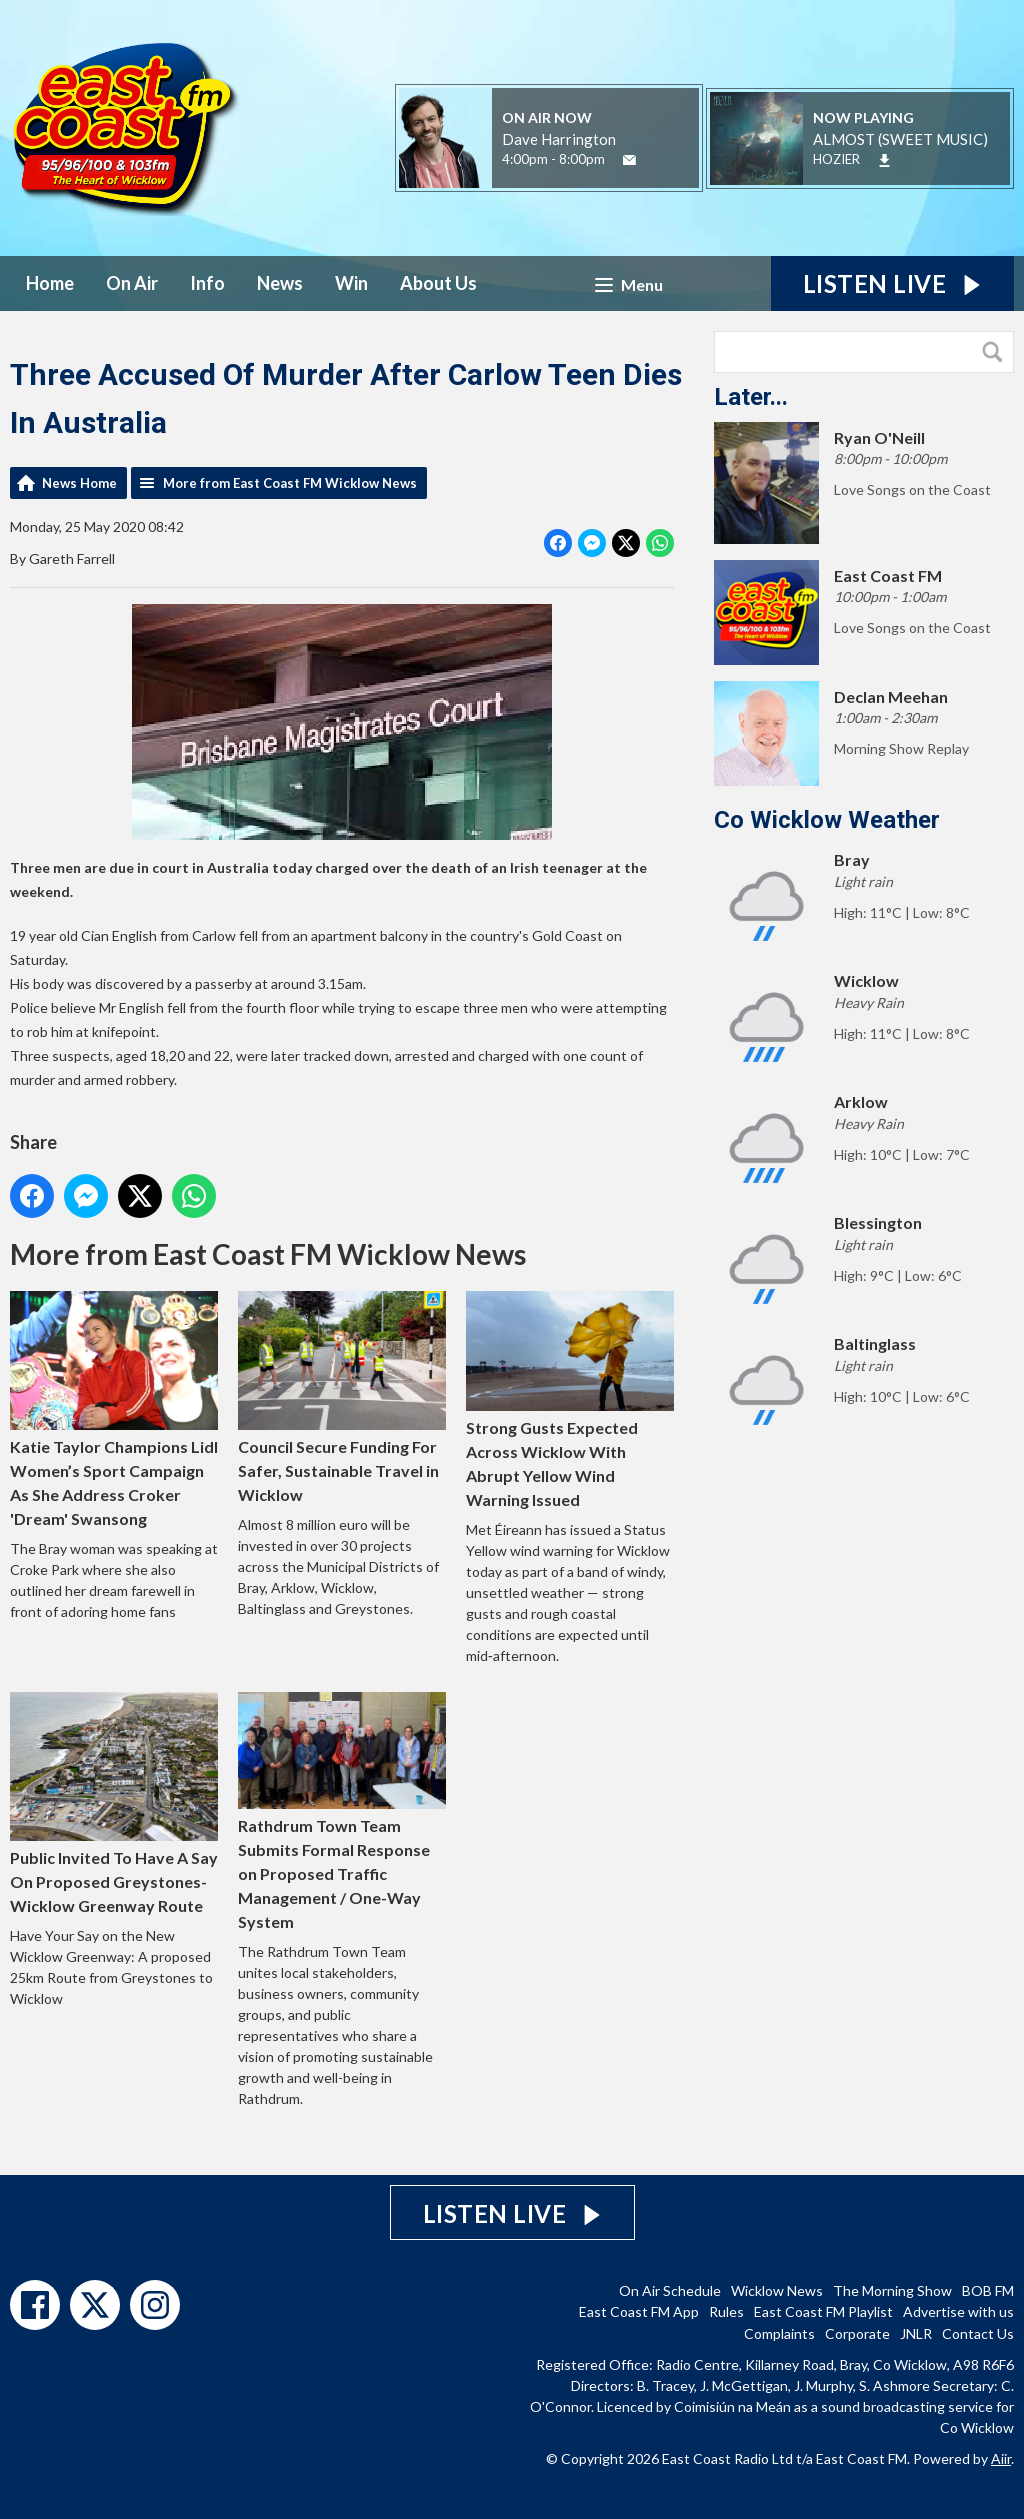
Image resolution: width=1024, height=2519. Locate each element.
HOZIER (836, 159)
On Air (132, 283)
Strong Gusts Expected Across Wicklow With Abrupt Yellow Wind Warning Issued (570, 1400)
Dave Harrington (559, 139)
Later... (751, 397)
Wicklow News (777, 2290)
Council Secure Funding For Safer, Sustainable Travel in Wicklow (342, 1397)
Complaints (779, 2333)
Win (351, 283)
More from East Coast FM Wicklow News (290, 483)
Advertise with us (958, 2311)
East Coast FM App (639, 2311)
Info (207, 283)
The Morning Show (892, 2290)
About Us (438, 283)
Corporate (857, 2333)
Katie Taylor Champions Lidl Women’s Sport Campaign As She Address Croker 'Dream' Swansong (114, 1409)
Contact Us (978, 2333)
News (280, 283)
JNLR (916, 2333)
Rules (726, 2311)
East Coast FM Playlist (823, 2311)
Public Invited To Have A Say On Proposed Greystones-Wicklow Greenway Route (114, 1803)
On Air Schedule (670, 2290)
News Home (79, 483)
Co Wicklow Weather (827, 820)
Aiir (1001, 2458)
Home (50, 283)
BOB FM (988, 2290)
